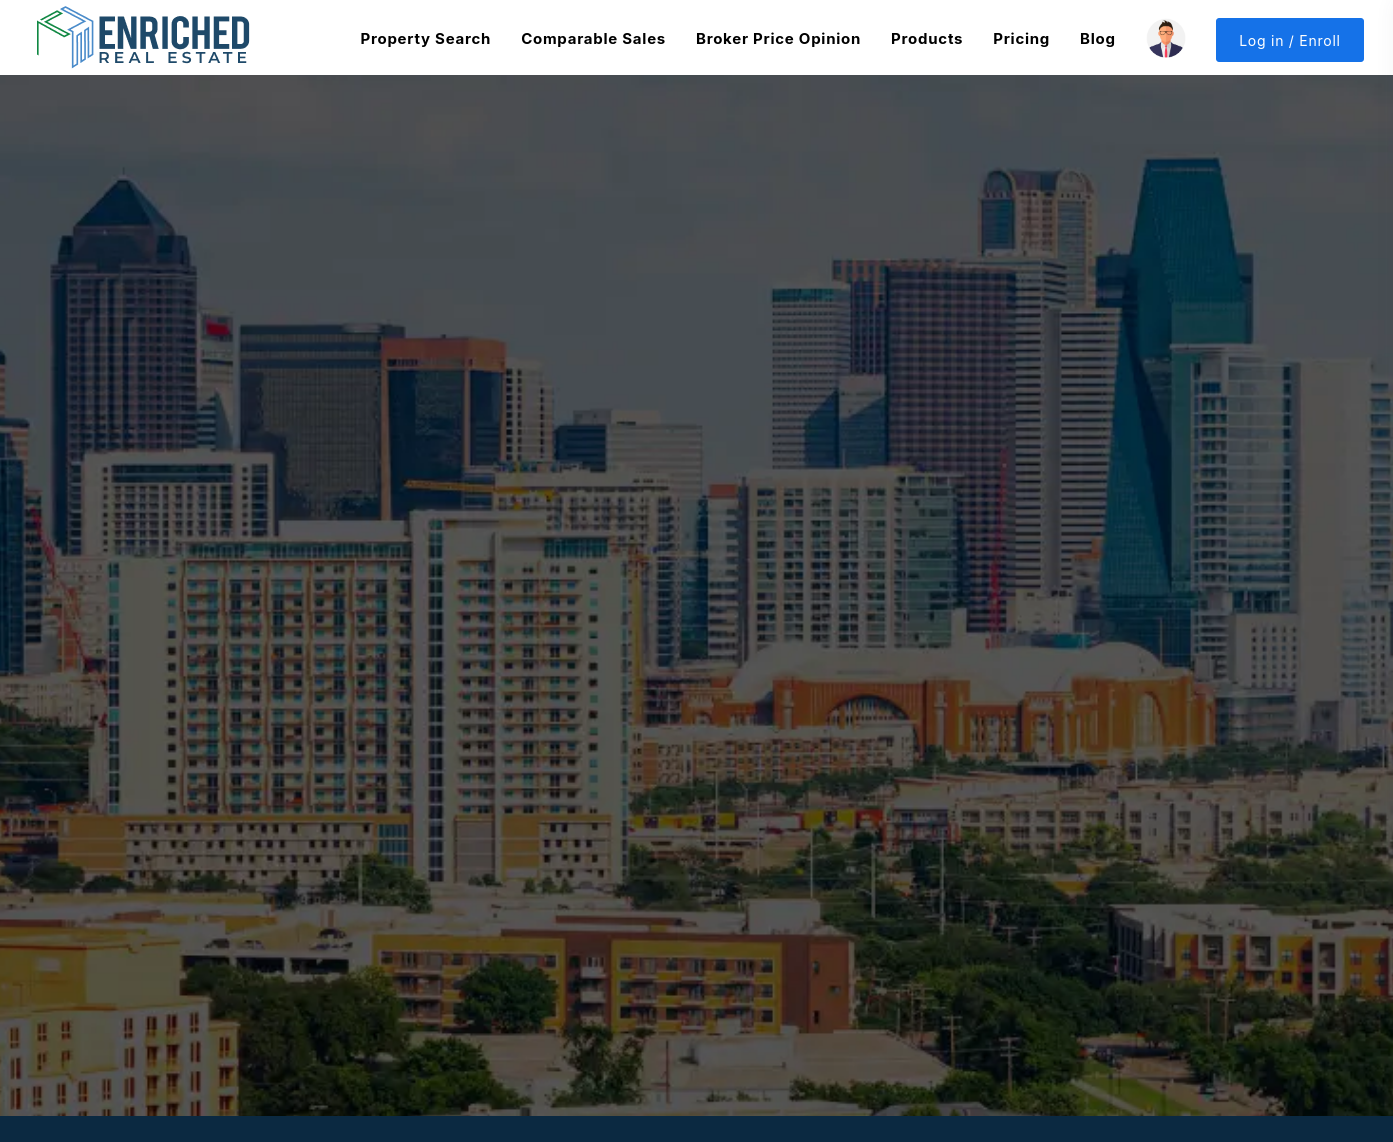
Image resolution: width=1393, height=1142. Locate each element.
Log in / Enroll (1290, 40)
